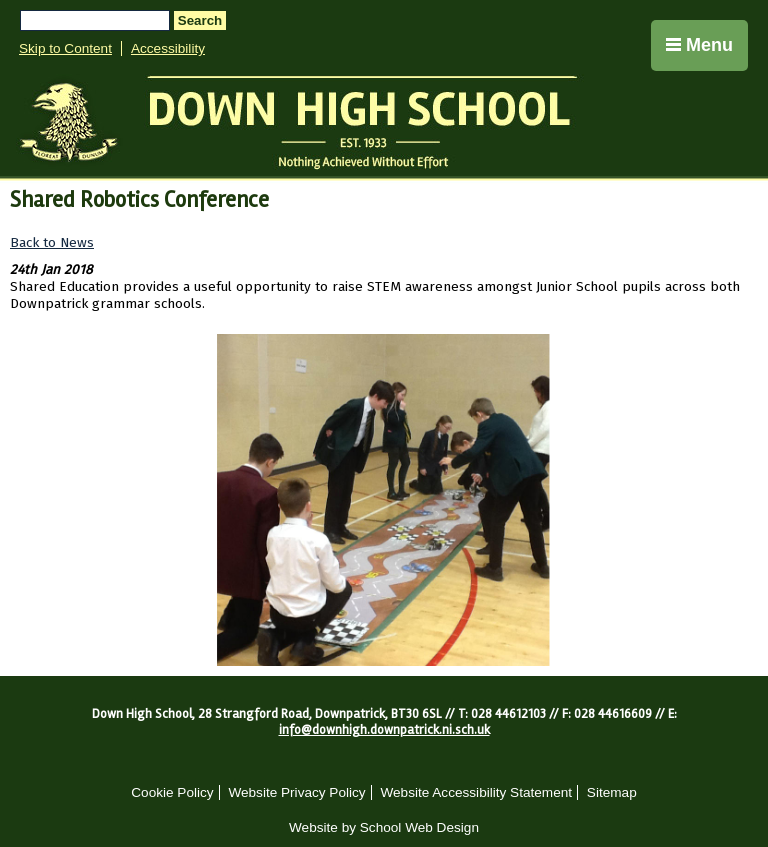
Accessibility (168, 48)
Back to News (52, 242)
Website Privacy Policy (296, 792)
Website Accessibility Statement (476, 792)
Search (200, 20)
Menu (699, 45)
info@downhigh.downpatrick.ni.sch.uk (384, 730)
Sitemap (612, 792)
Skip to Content (65, 48)
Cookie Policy (172, 792)
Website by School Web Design (384, 827)
